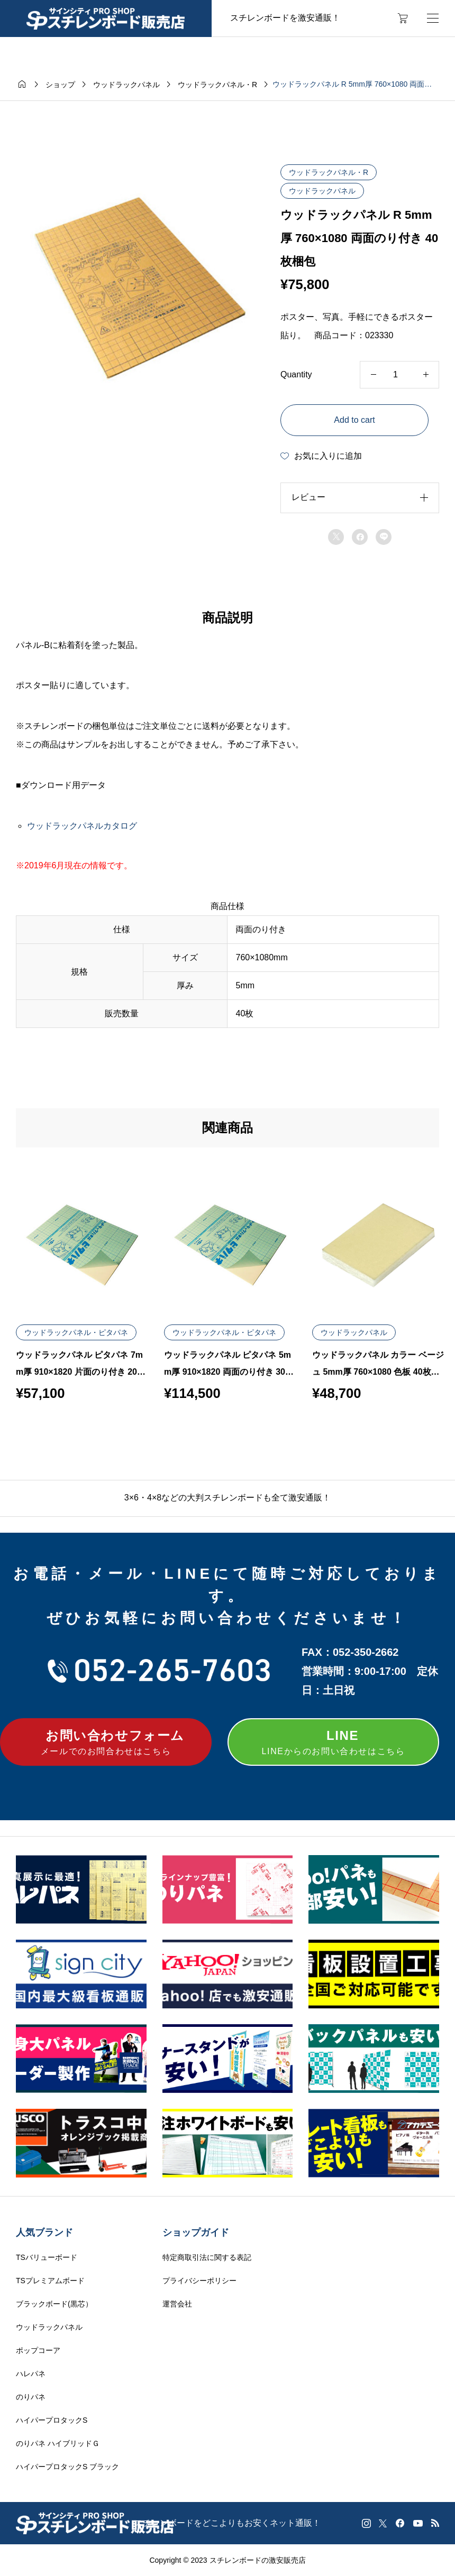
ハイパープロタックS (51, 2420)
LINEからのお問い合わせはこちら (333, 1741)
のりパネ (31, 2397)
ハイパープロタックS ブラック (67, 2466)
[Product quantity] (399, 375)
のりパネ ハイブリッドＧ (57, 2443)
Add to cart (354, 419)
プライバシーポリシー (199, 2280)
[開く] (432, 18)
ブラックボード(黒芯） (54, 2304)
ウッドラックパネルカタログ (82, 825)
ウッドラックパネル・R (328, 172)
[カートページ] (403, 18)
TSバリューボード (46, 2257)
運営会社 (177, 2304)
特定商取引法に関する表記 (206, 2257)
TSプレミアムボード (50, 2280)
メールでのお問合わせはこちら (106, 1741)
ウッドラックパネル (322, 191)
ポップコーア (38, 2350)
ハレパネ (31, 2373)
